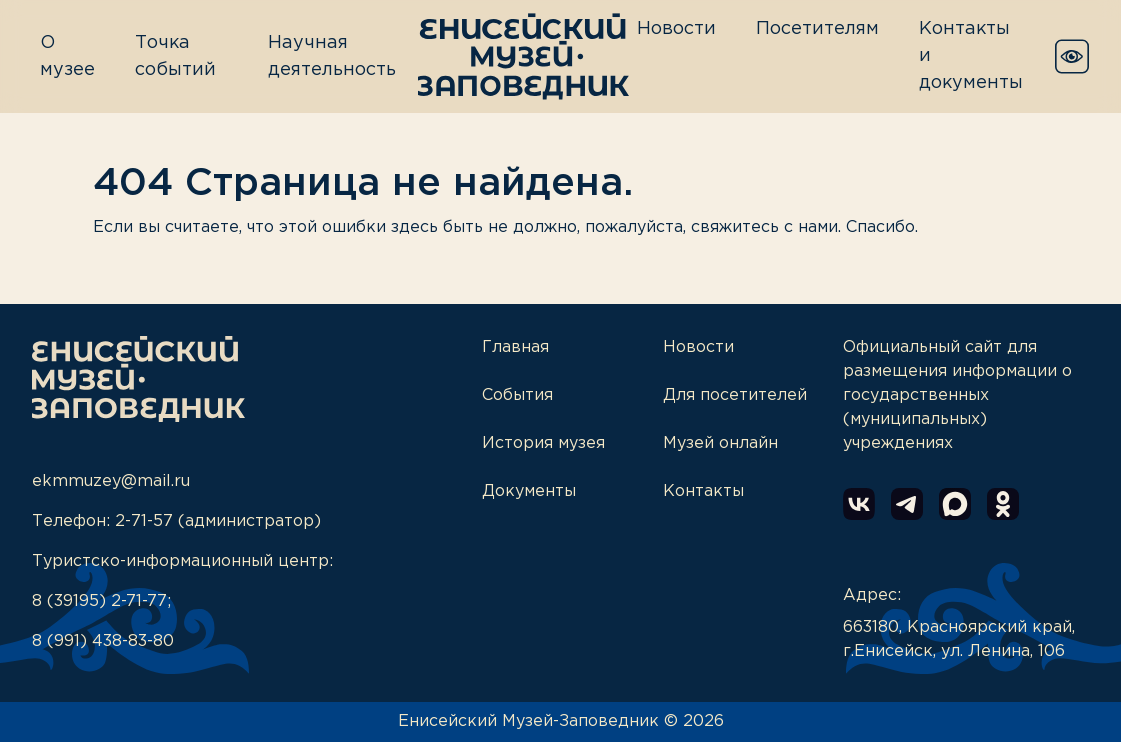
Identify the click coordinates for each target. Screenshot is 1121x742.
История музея (543, 443)
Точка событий (175, 56)
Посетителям (817, 29)
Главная (515, 347)
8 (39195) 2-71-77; (101, 601)
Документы (529, 491)
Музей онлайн (720, 443)
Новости (676, 29)
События (517, 395)
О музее (67, 56)
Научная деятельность (332, 56)
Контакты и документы (971, 56)
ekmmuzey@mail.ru (111, 481)
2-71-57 (144, 521)
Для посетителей (735, 395)
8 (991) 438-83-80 (103, 641)
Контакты (703, 491)
